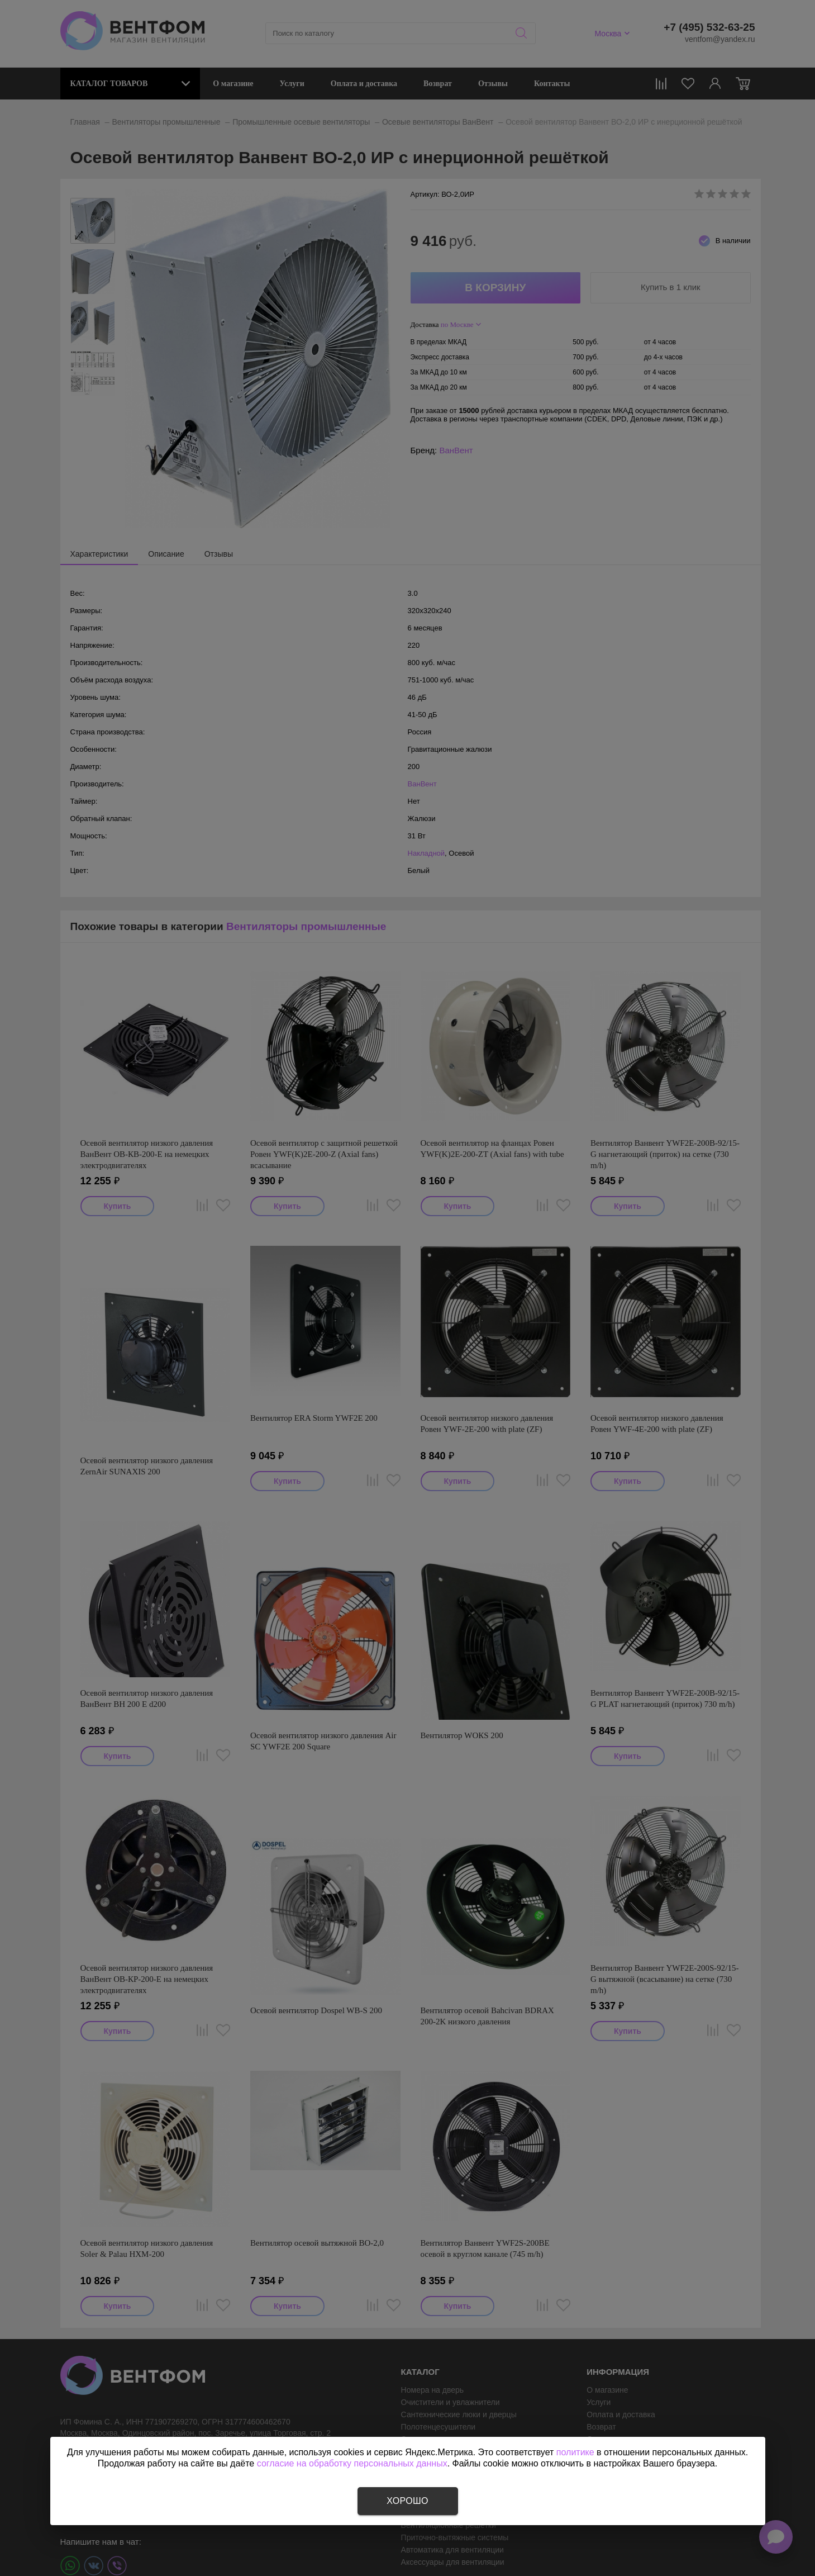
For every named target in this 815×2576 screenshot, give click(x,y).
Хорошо (407, 2501)
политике (575, 2452)
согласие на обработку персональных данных (352, 2463)
